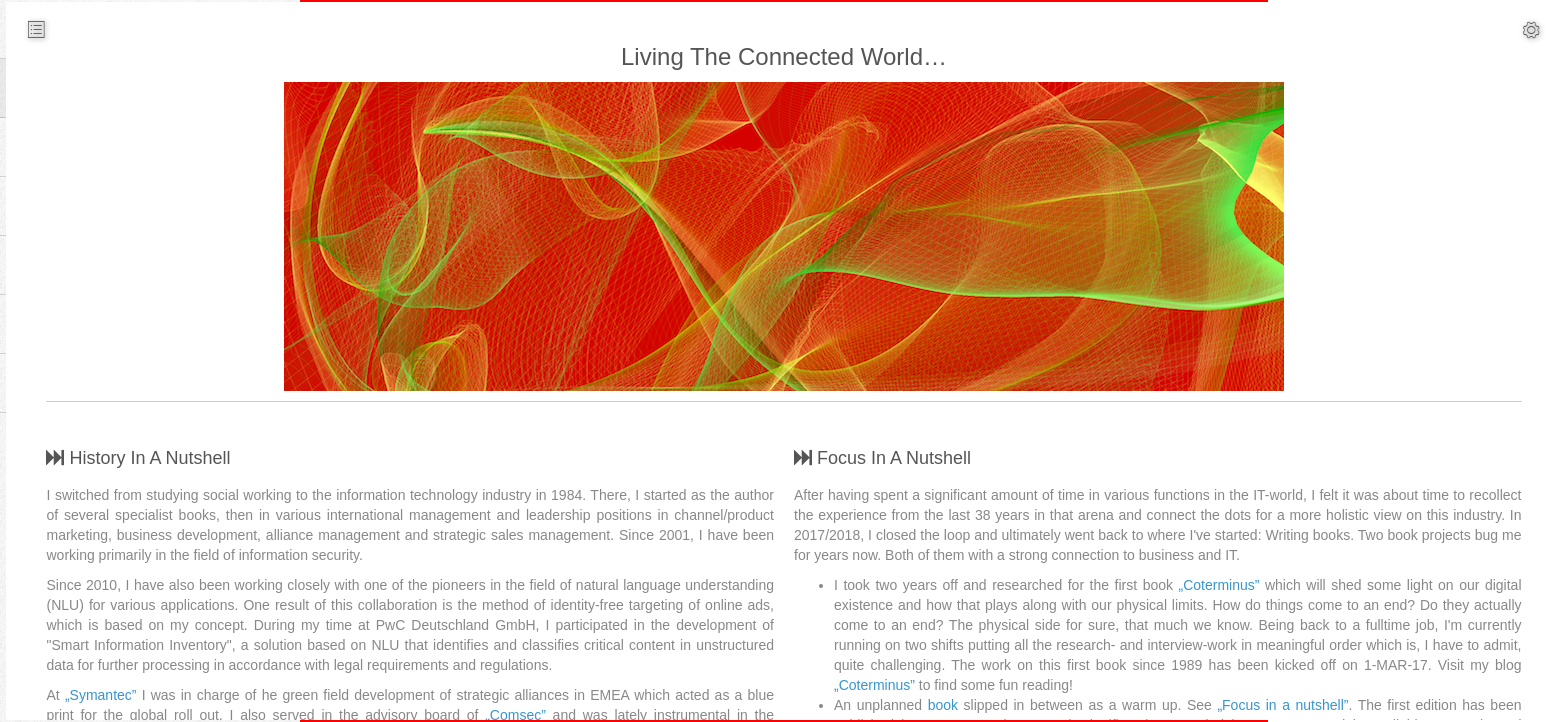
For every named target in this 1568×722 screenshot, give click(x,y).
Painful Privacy (1339, 554)
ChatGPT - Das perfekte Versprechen (1409, 334)
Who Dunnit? (1333, 234)
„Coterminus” (874, 665)
